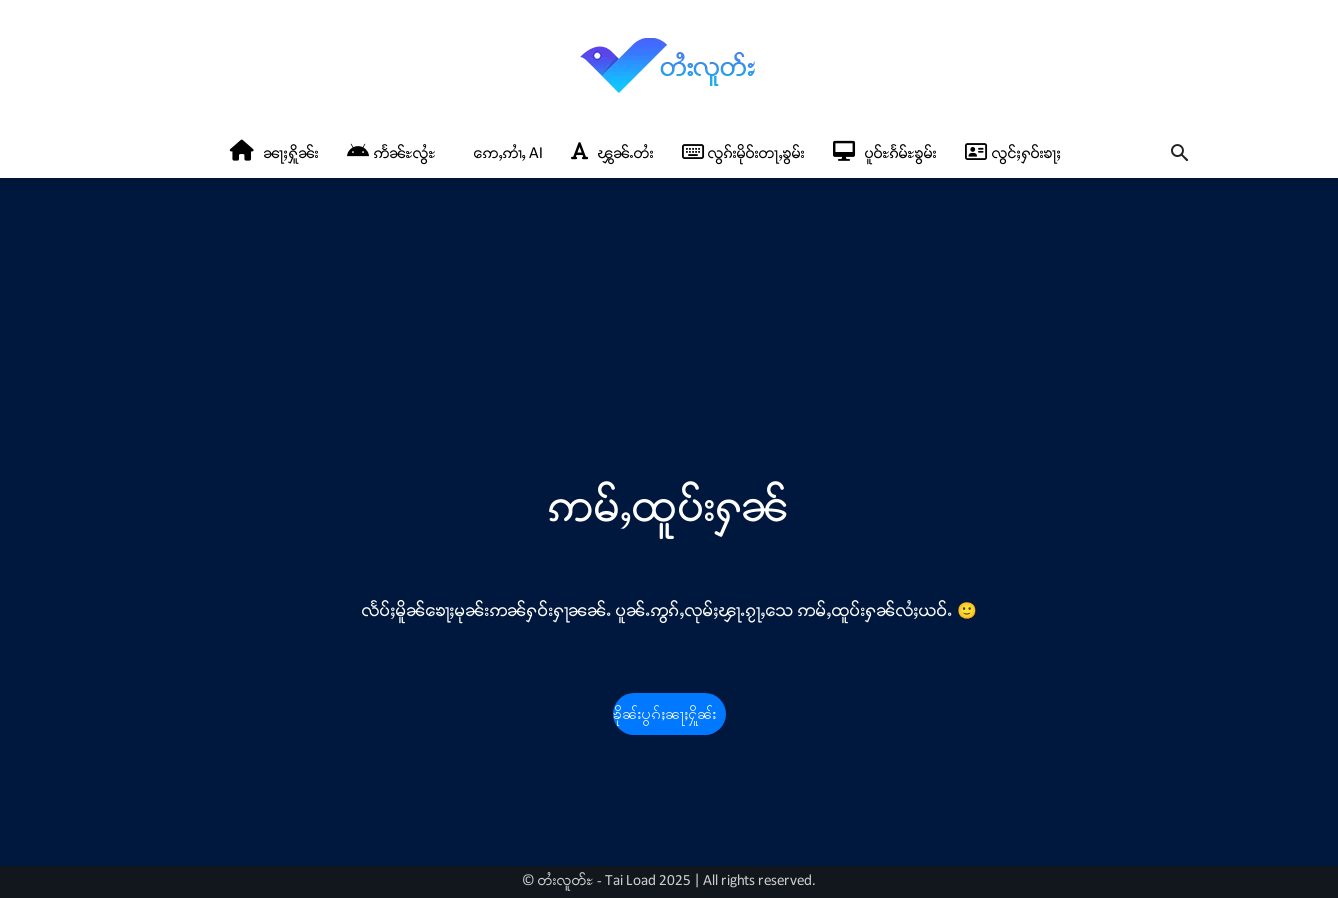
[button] (1179, 155)
